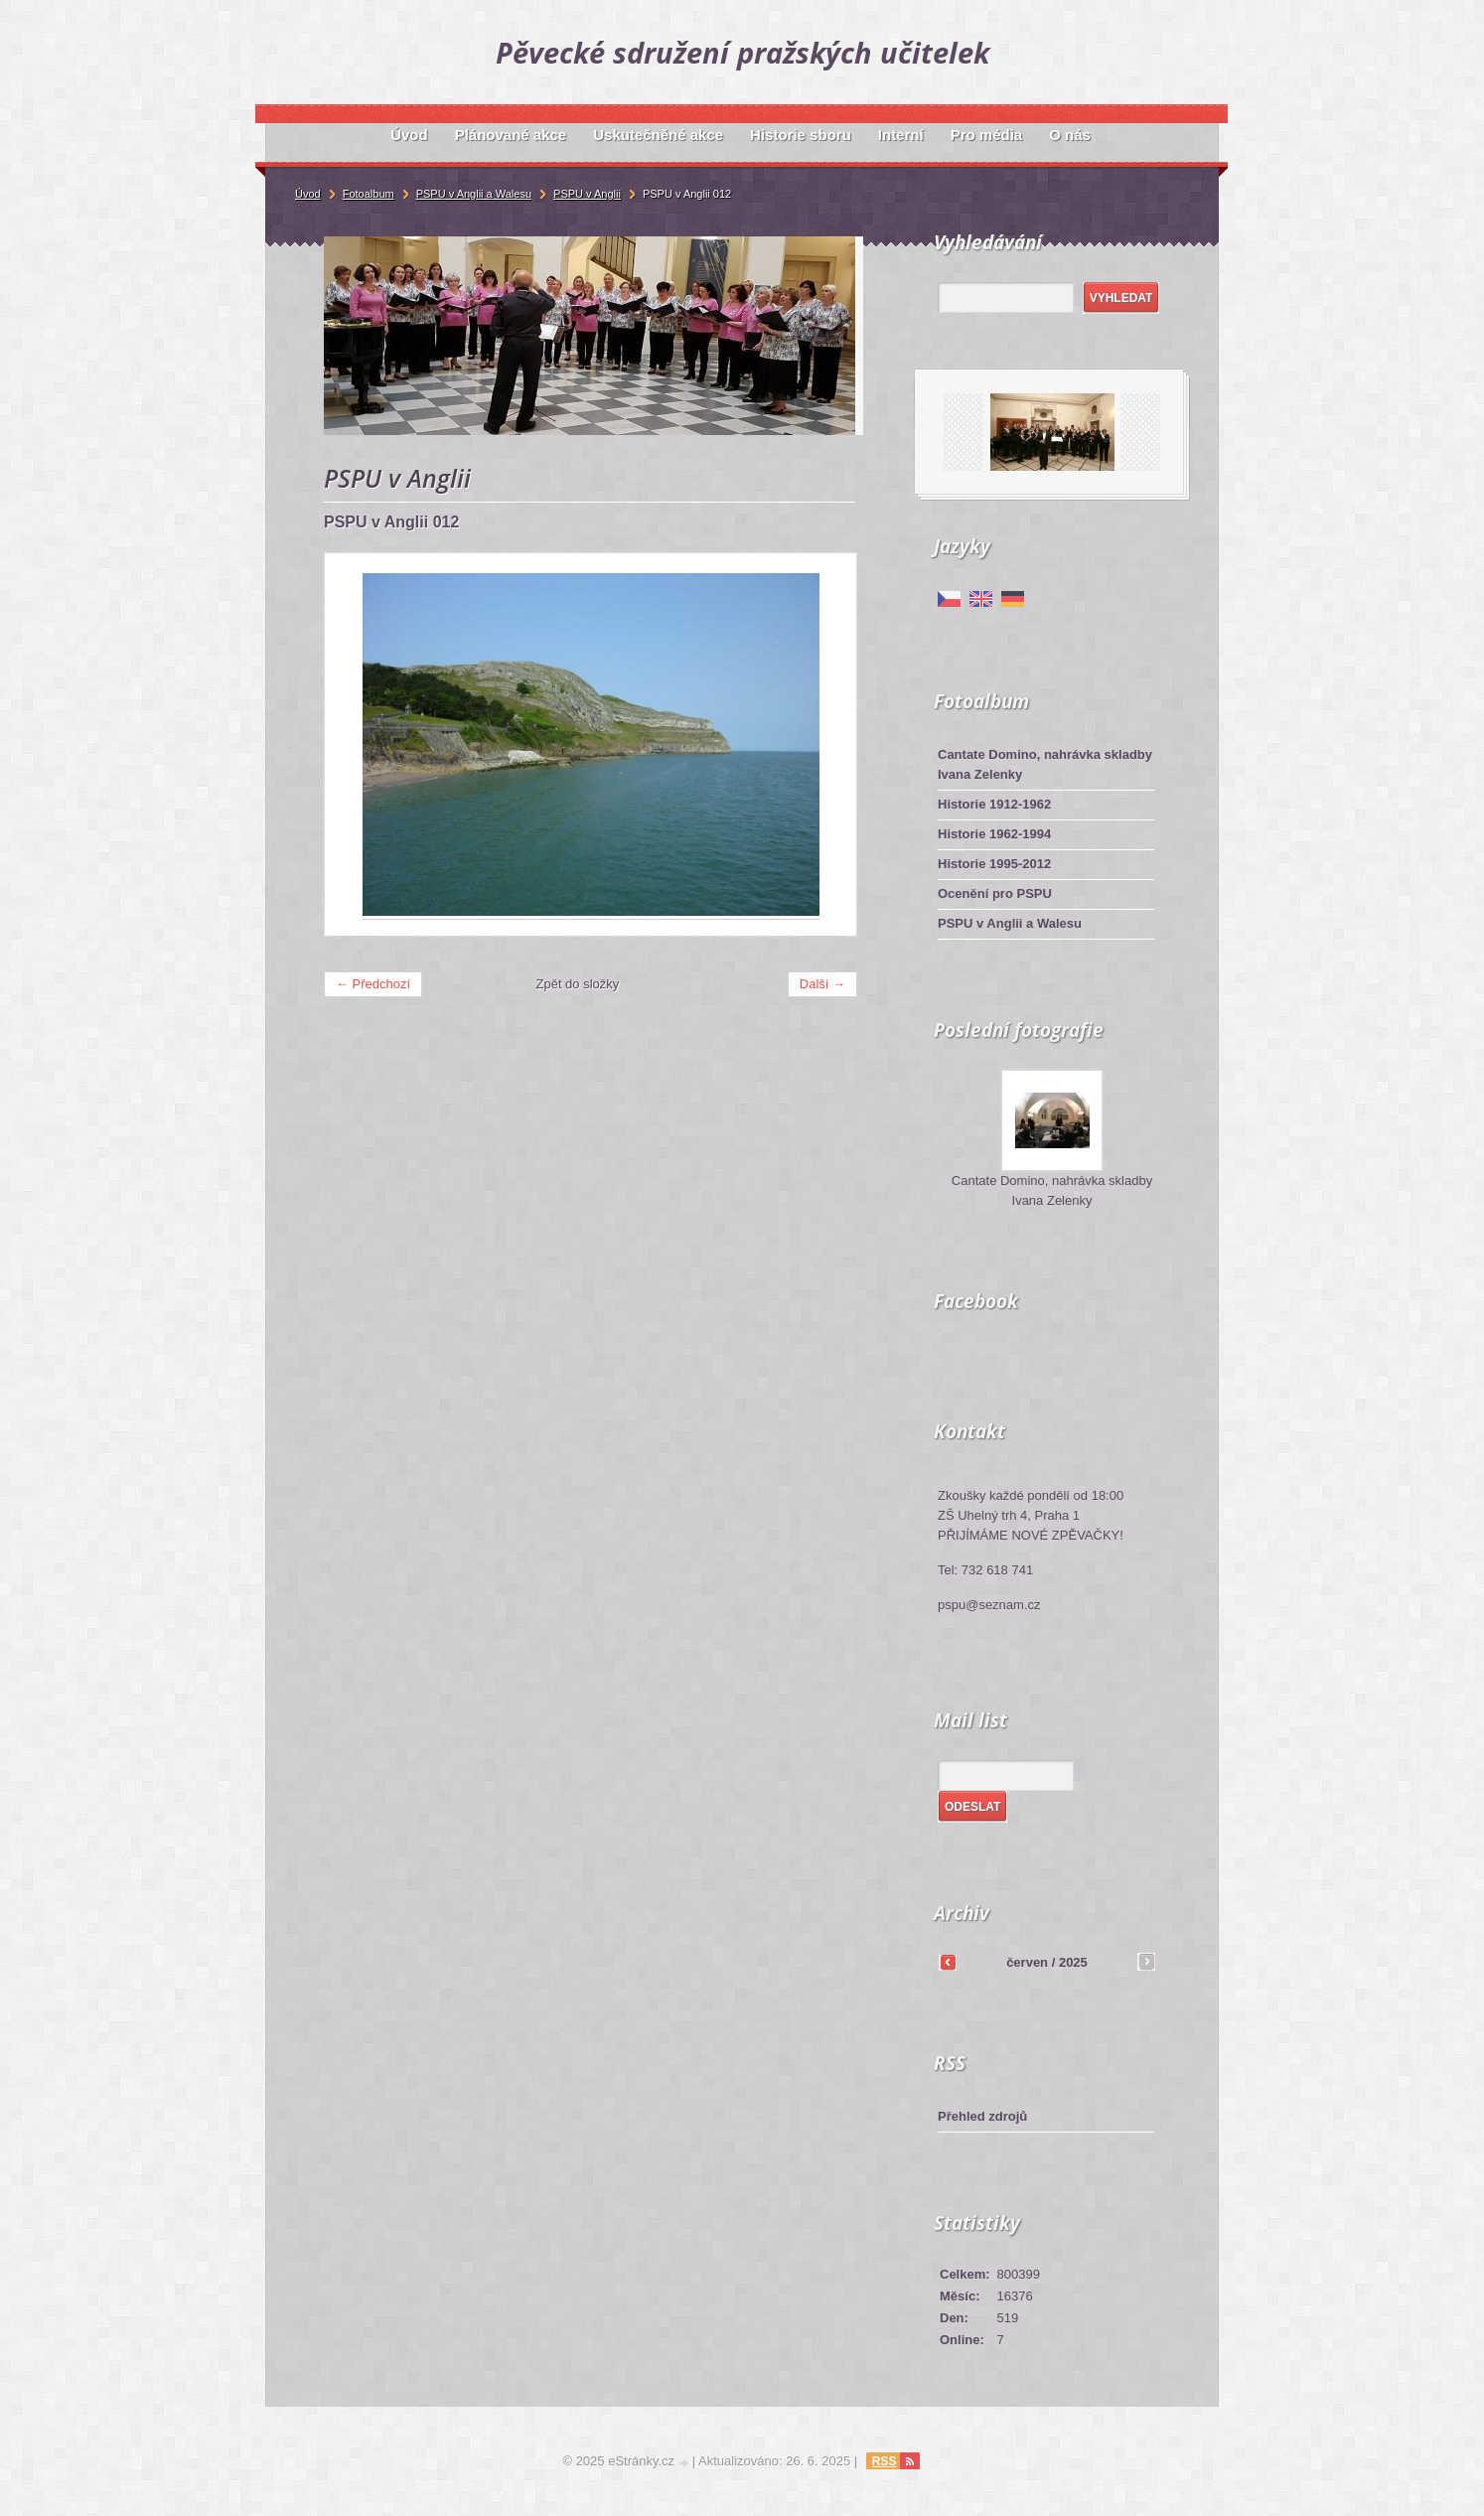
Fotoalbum (368, 194)
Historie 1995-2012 (994, 863)
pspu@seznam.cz (989, 1604)
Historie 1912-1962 (994, 804)
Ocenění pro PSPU (995, 893)
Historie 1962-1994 (994, 833)
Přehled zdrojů (982, 2116)
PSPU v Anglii (587, 194)
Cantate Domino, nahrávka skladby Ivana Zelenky (1045, 764)
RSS (884, 2461)
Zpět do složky (578, 983)
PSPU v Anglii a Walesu (1010, 923)
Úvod (308, 194)
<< (948, 1962)
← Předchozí (373, 983)
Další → (822, 983)
